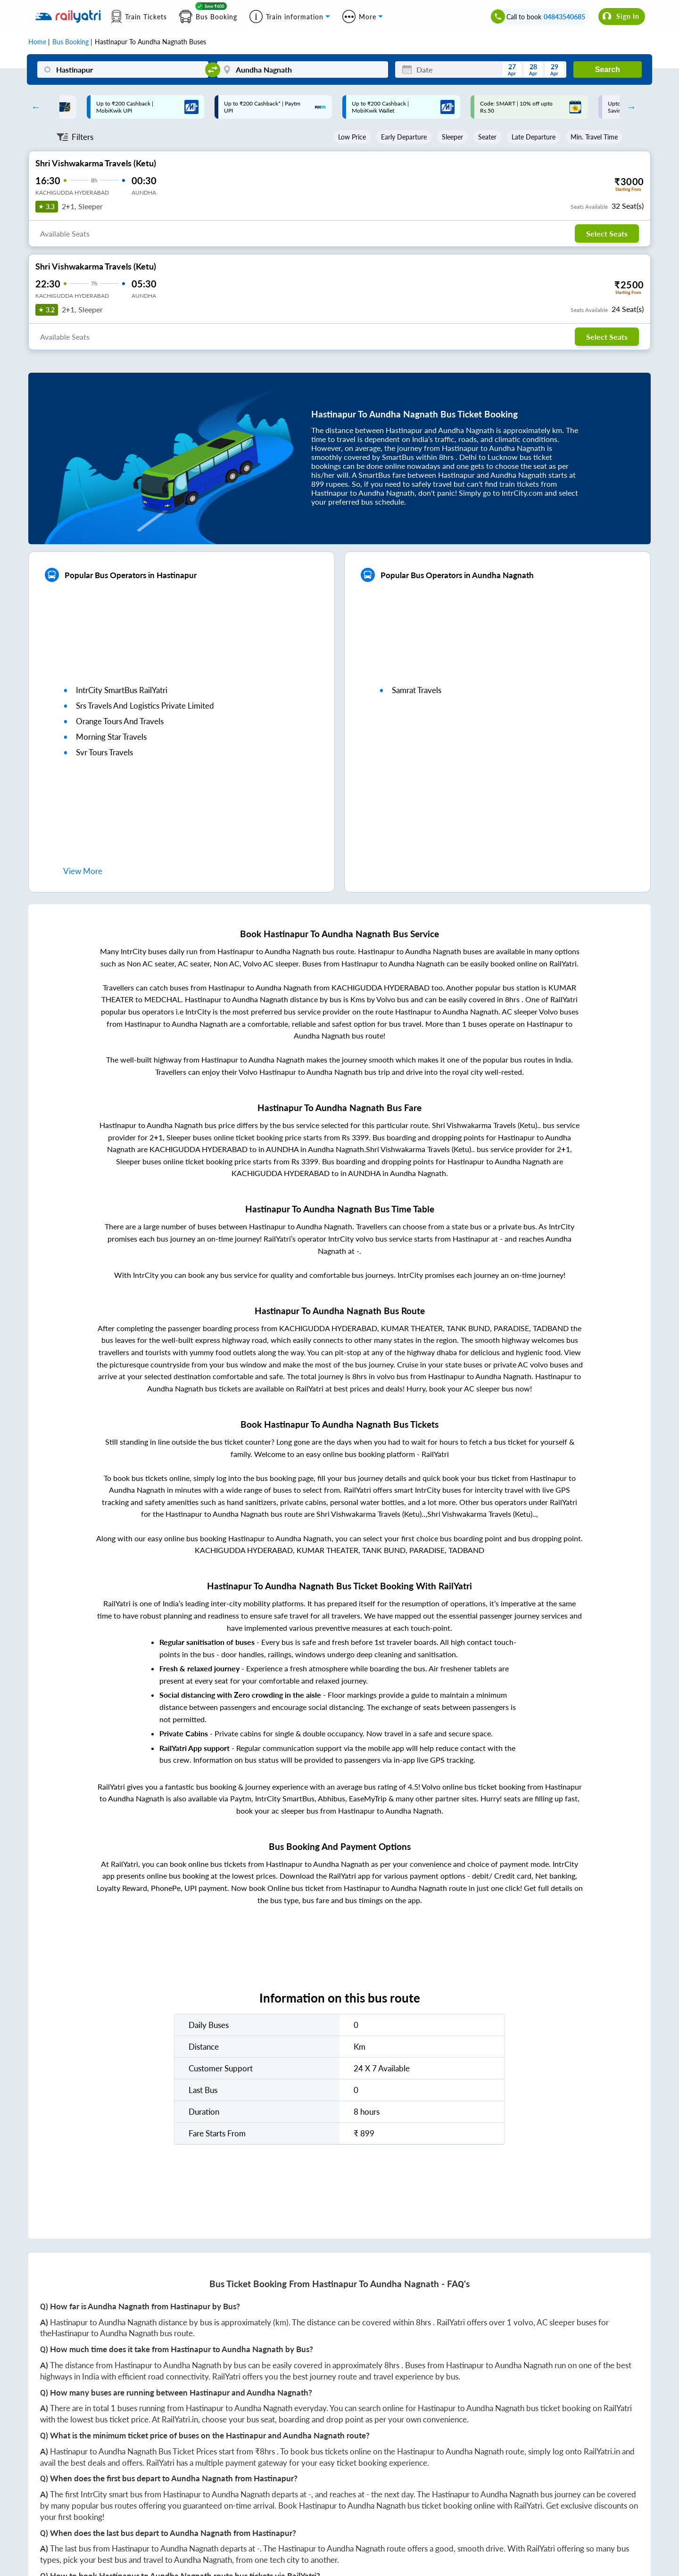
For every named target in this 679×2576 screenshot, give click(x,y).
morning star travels (111, 737)
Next (629, 107)
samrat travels (416, 690)
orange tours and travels (120, 721)
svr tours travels (104, 752)
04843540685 (564, 17)
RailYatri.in (180, 2419)
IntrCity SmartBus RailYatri (121, 690)
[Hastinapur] (122, 69)
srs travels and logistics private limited (145, 706)
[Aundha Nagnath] (302, 69)
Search (607, 69)
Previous (33, 107)
